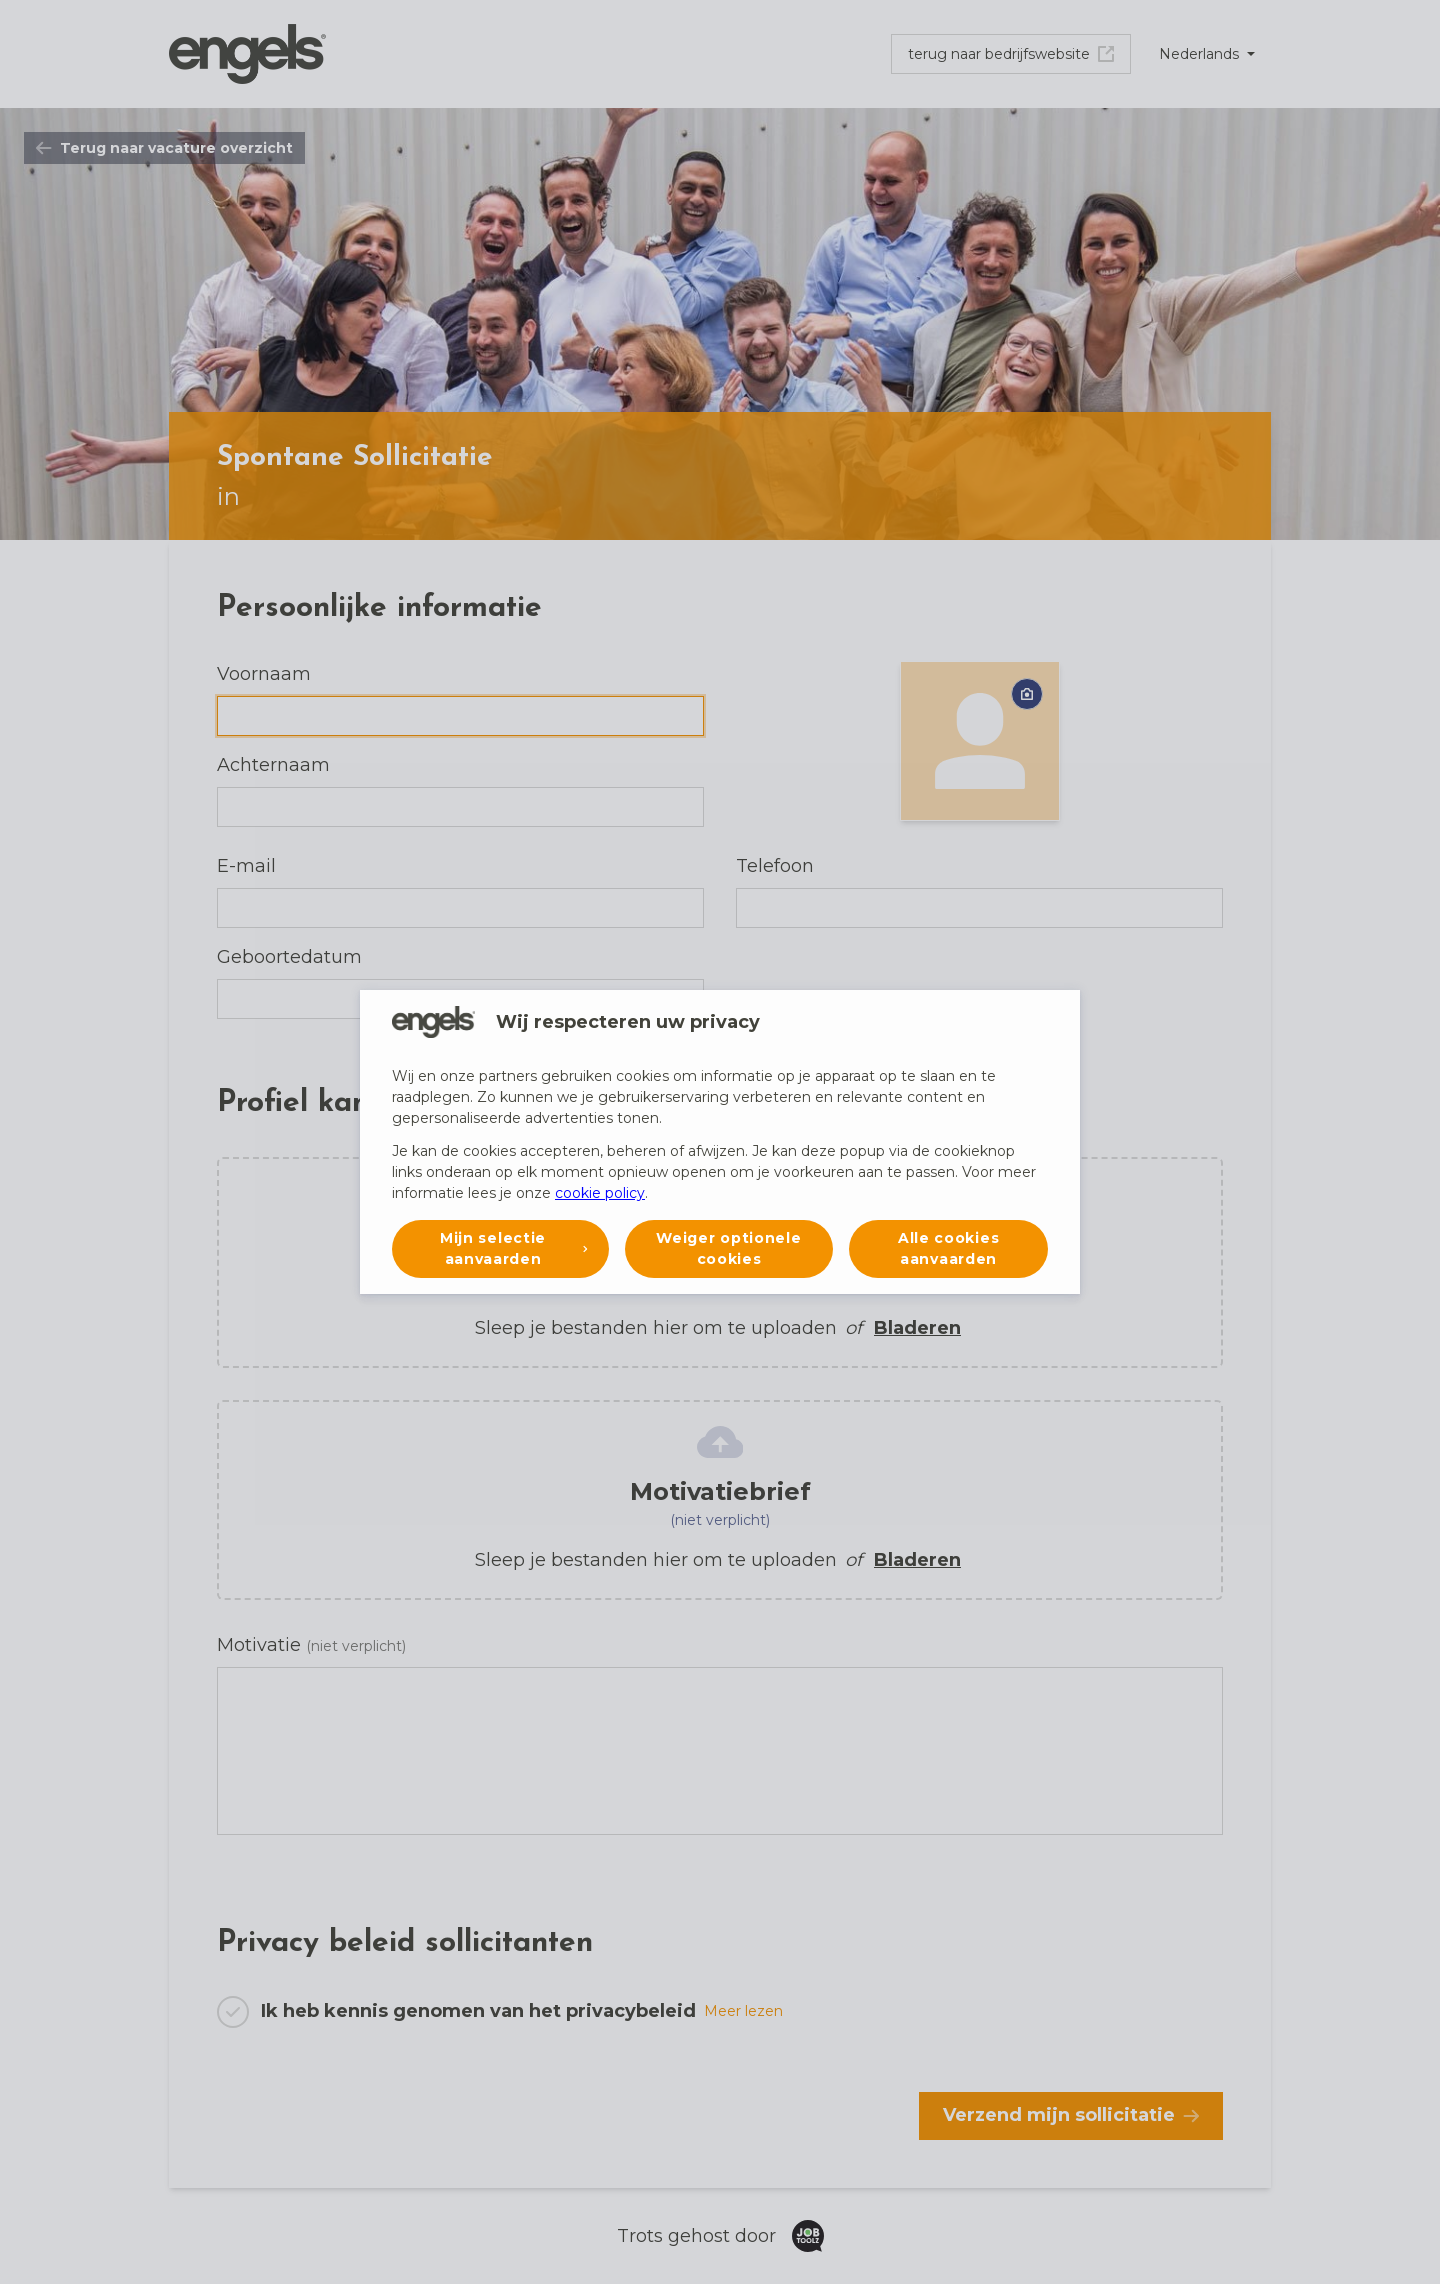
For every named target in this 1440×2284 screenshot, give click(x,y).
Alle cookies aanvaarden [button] (948, 1248)
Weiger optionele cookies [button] (728, 1248)
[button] (500, 1249)
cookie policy (600, 1193)
